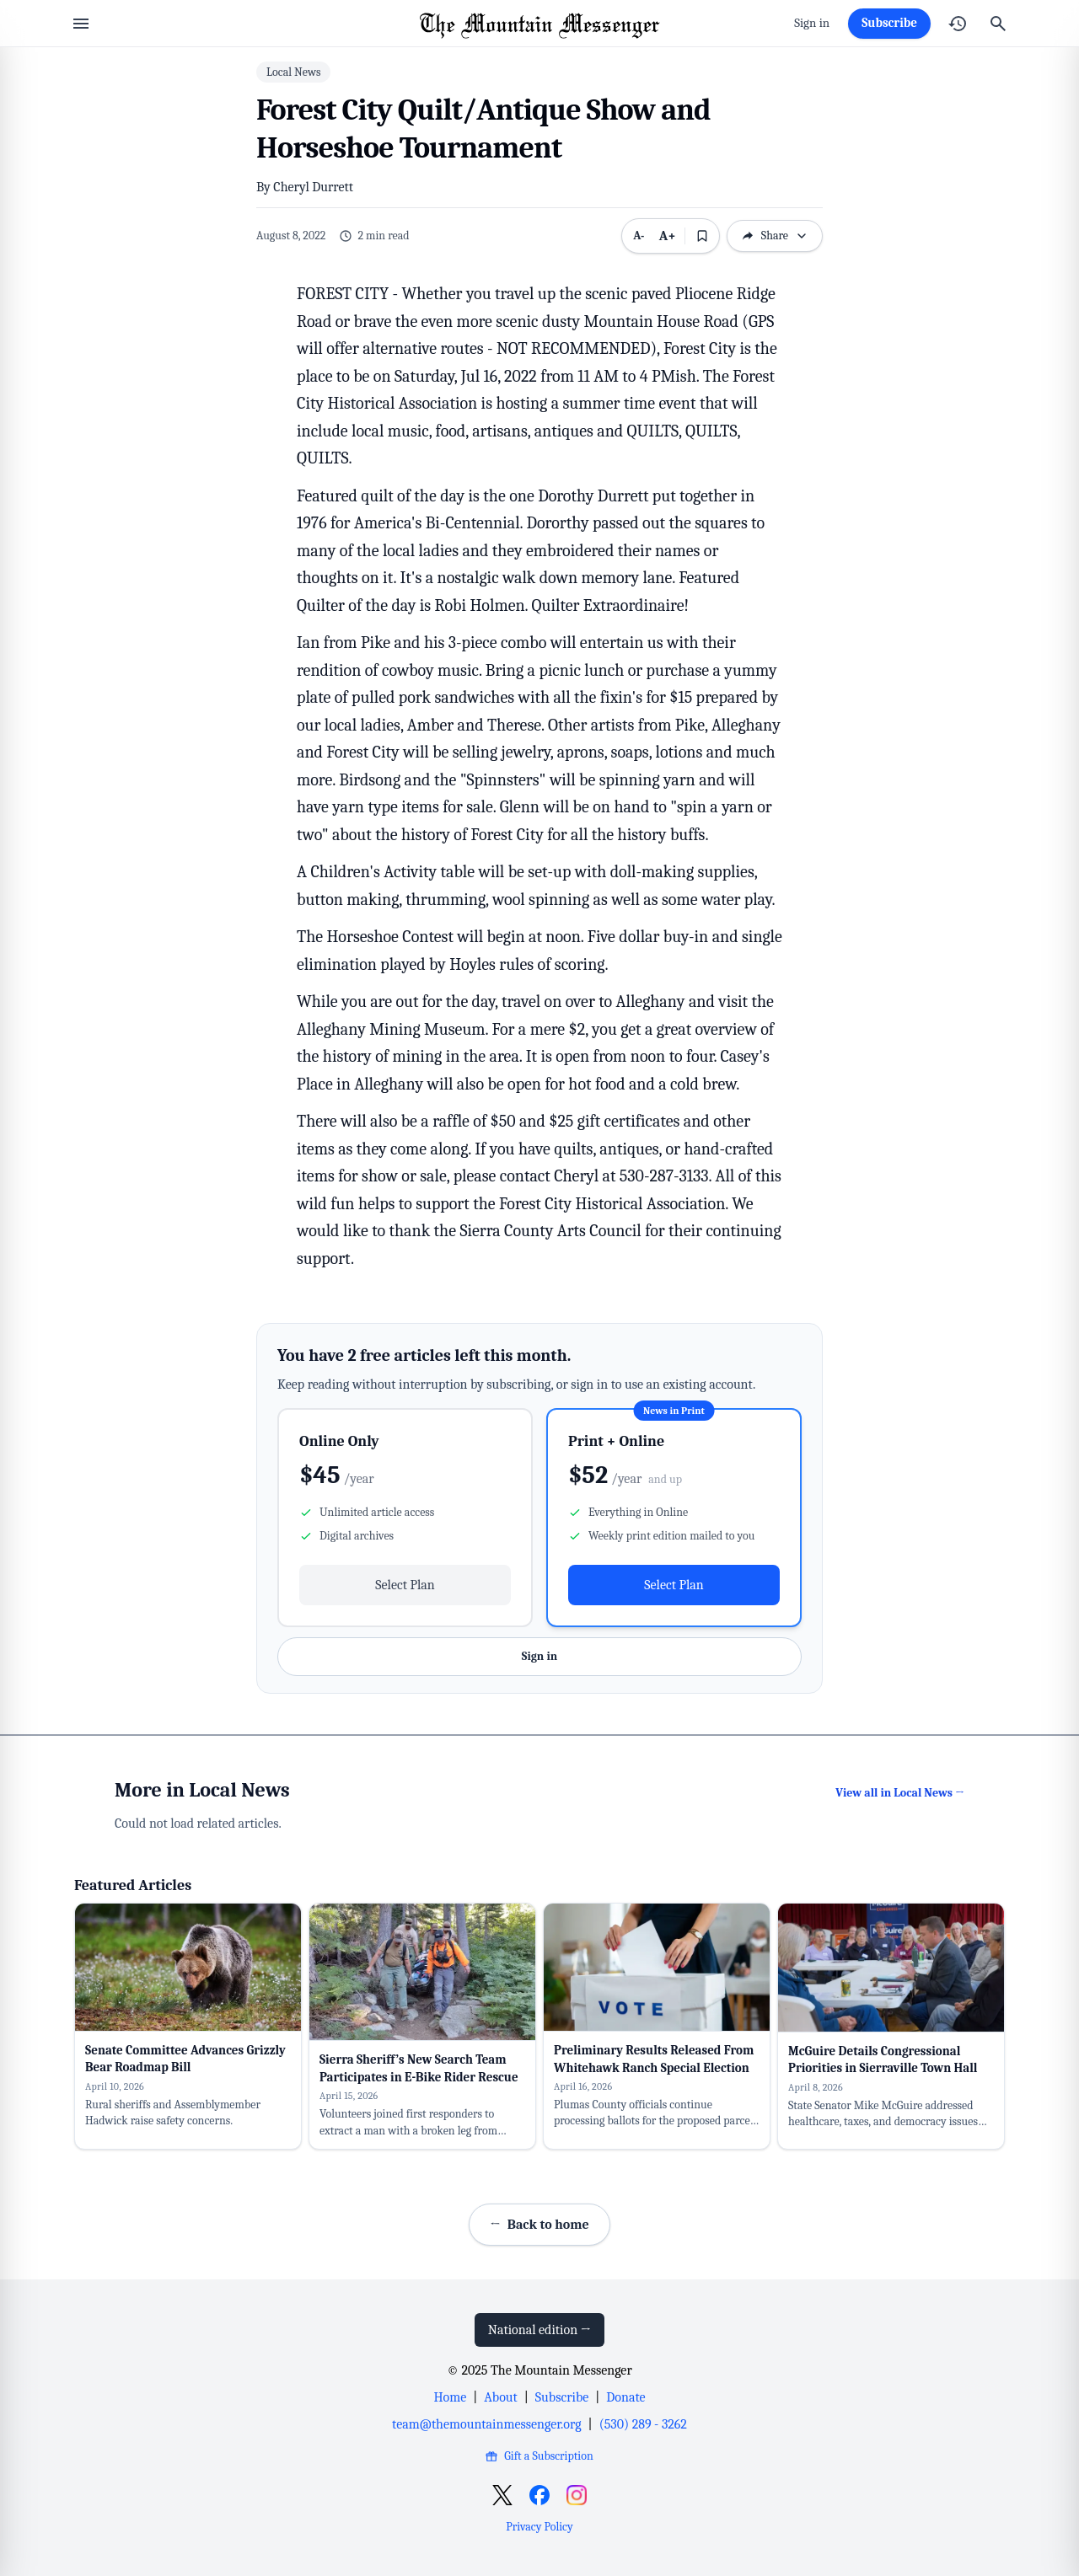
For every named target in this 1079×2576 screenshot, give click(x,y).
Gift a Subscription (539, 2456)
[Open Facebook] (539, 2495)
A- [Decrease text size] (638, 235)
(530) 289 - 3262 (643, 2424)
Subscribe (889, 22)
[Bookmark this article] (702, 235)
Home (449, 2397)
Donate (625, 2397)
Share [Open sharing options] (774, 235)
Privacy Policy (539, 2527)
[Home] (540, 23)
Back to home (539, 2225)
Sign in (811, 22)
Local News (293, 72)
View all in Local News (899, 1793)
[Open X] (502, 2495)
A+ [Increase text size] (667, 236)
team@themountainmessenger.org (486, 2424)
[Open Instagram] (576, 2495)
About (500, 2397)
